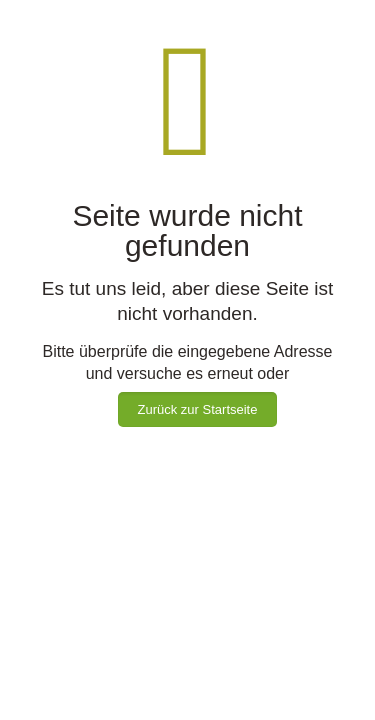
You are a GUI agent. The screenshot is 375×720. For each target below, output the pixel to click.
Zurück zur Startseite (198, 409)
